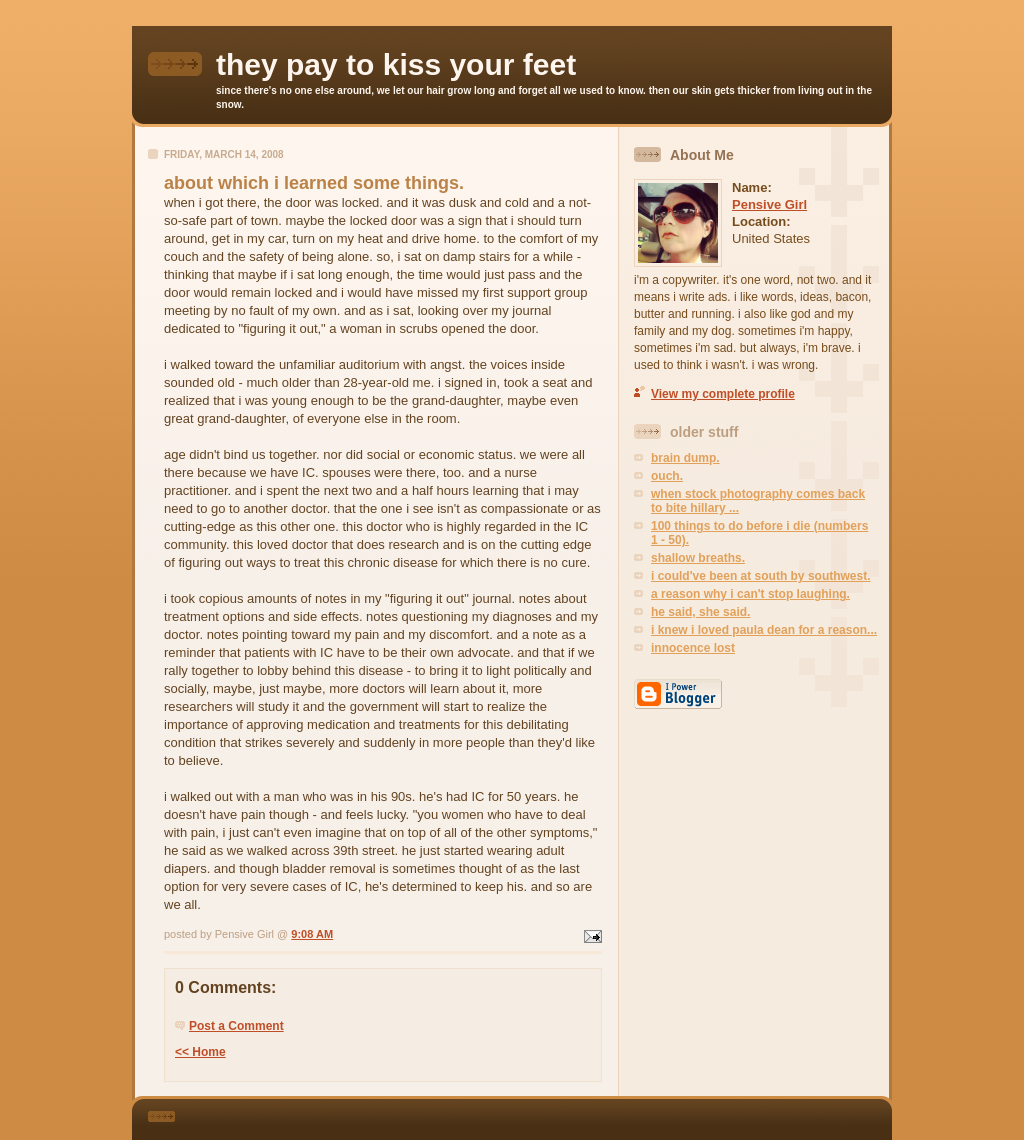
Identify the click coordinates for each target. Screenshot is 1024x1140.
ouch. (667, 476)
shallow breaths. (698, 558)
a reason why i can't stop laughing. (750, 594)
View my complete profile (723, 394)
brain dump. (685, 458)
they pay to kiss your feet (396, 64)
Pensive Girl (769, 204)
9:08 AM (312, 934)
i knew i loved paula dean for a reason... (764, 630)
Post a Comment (236, 1026)
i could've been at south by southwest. (761, 576)
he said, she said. (700, 612)
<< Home (200, 1052)
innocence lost (693, 648)
